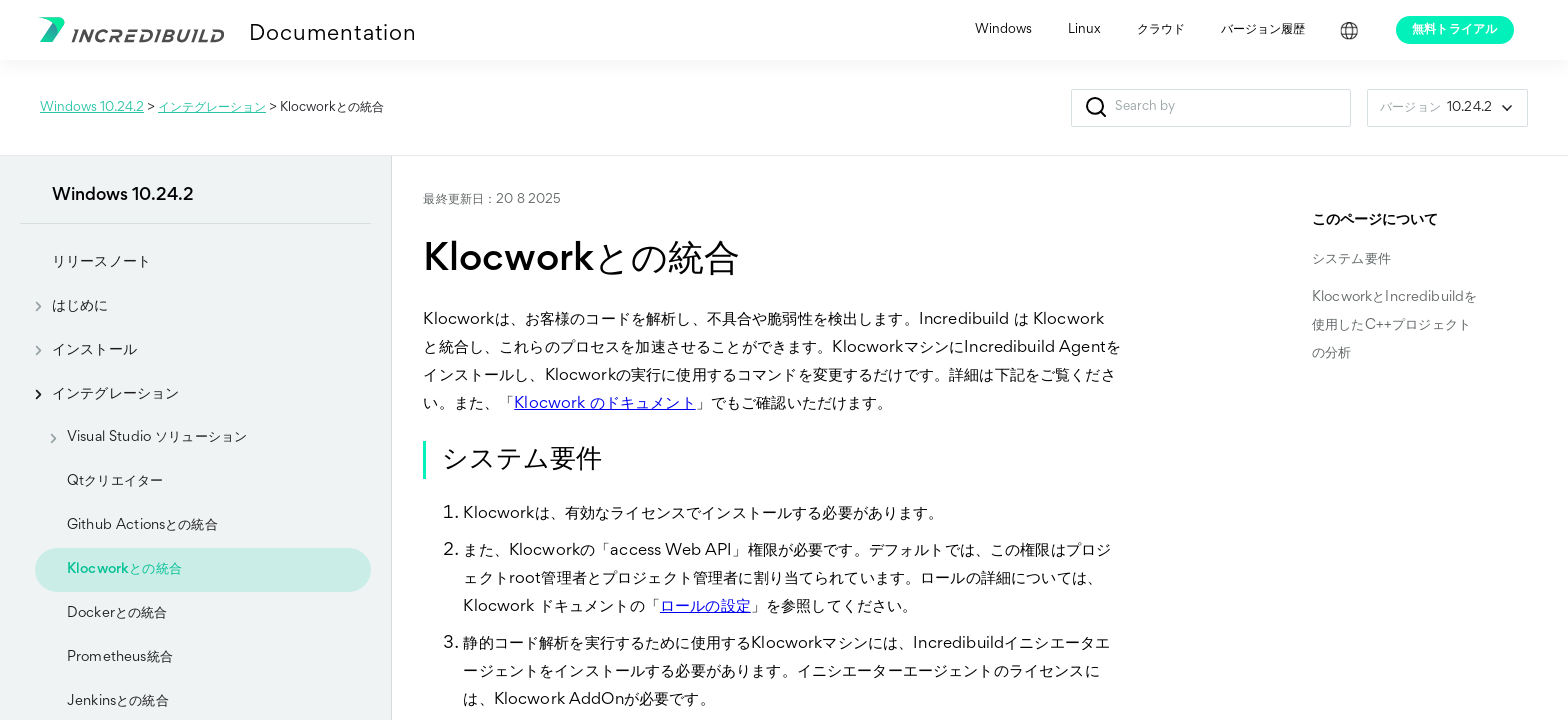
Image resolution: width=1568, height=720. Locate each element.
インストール (78, 350)
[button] (1095, 108)
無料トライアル (1455, 30)
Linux (1084, 30)
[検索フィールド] (1211, 108)
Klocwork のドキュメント (604, 404)
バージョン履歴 (1263, 30)
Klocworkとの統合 (124, 569)
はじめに (64, 306)
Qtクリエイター (115, 481)
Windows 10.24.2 (92, 108)
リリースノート (101, 262)
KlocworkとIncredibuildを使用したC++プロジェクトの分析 (1394, 325)
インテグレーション (212, 108)
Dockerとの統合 (117, 613)
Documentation (332, 35)
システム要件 (1351, 259)
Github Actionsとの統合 (142, 525)
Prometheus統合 (120, 657)
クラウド (1161, 30)
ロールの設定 (705, 607)
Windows (1003, 30)
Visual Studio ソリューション (141, 438)
